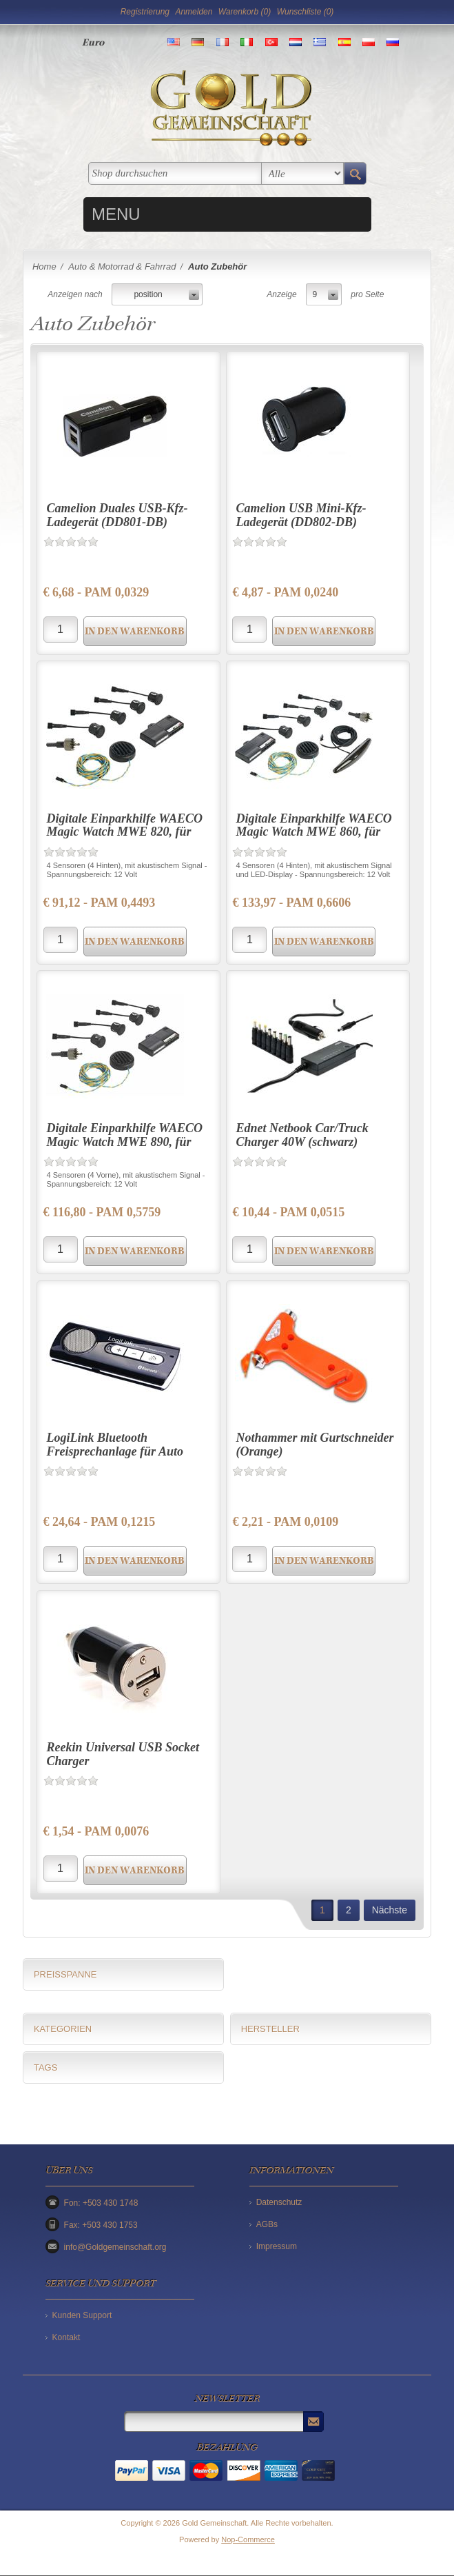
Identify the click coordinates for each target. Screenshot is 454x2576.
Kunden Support (82, 2315)
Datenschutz (279, 2202)
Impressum (276, 2246)
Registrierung (145, 12)
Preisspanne (65, 1974)
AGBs (267, 2224)
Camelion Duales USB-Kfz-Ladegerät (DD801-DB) (117, 515)
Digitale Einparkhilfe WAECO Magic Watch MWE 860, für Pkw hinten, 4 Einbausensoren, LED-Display (316, 839)
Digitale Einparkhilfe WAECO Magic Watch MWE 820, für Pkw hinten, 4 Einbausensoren (125, 832)
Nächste (389, 1909)
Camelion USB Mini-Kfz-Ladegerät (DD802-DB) (301, 515)
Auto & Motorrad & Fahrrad (122, 266)
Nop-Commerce (248, 2539)
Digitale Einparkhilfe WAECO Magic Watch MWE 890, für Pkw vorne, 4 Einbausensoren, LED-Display (125, 1148)
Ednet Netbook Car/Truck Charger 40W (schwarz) (302, 1135)
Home (44, 266)
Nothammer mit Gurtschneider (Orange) (314, 1444)
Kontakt (66, 2337)
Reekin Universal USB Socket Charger (123, 1754)
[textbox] (175, 173)
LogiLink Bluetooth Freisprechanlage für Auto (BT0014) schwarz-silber (115, 1451)
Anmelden (193, 12)
